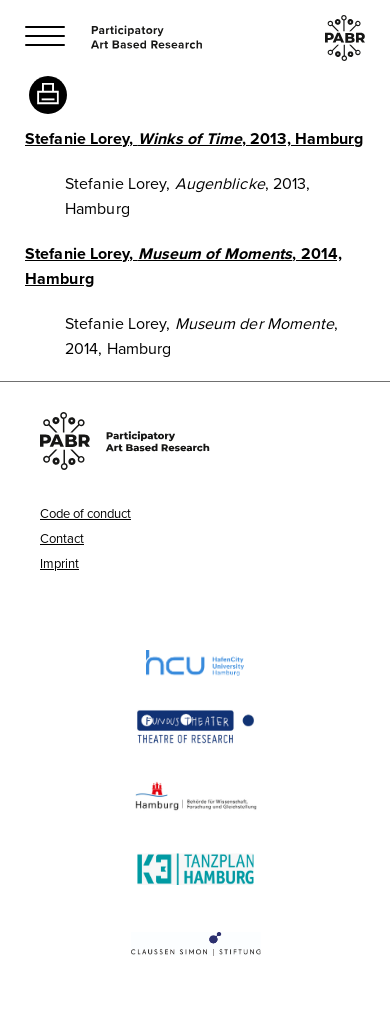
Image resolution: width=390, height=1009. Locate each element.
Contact (62, 538)
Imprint (59, 563)
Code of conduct (85, 513)
